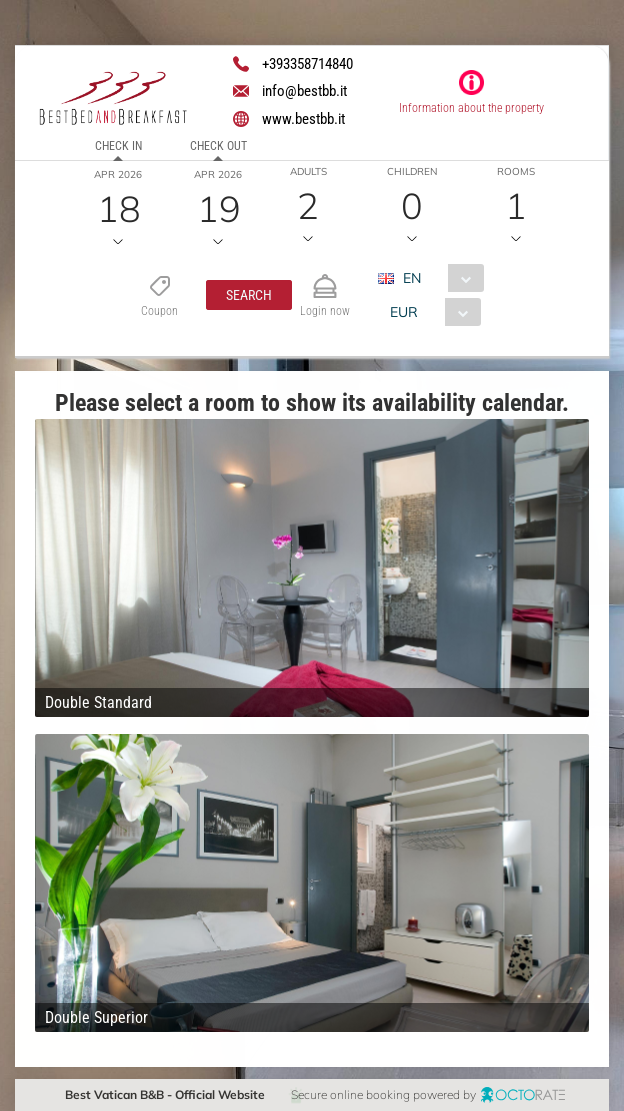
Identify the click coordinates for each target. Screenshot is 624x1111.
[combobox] (438, 278)
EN (412, 278)
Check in (117, 146)
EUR (404, 312)
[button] (249, 295)
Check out (217, 146)
